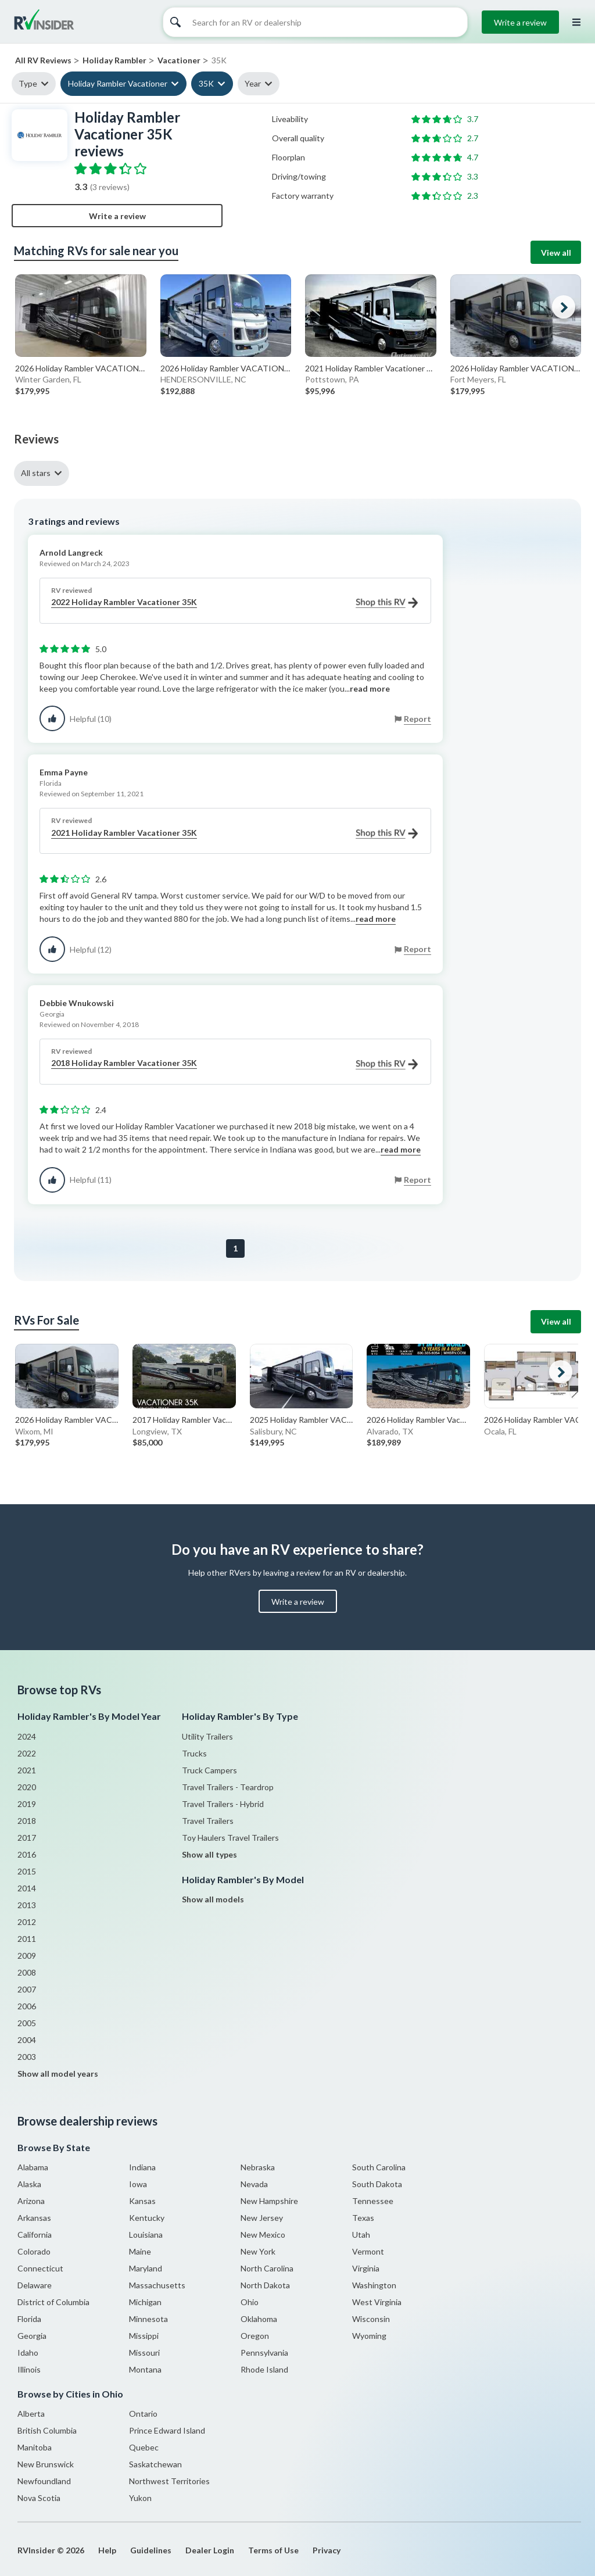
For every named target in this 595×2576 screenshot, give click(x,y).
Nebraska (258, 2167)
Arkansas (34, 2218)
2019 (26, 1804)
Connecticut (40, 2268)
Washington (374, 2285)
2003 (26, 2057)
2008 (26, 1972)
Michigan (145, 2302)
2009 (26, 1955)
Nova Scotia (38, 2498)
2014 (26, 1888)
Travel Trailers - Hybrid (223, 1804)
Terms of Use (273, 2550)
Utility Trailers (207, 1736)
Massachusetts (157, 2285)
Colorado (34, 2251)
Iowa (138, 2184)
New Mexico (263, 2234)
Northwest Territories (169, 2481)
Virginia (365, 2268)
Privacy (326, 2550)
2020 (26, 1787)
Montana (145, 2369)
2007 (26, 1989)
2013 (26, 1905)
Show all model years (57, 2073)
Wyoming (369, 2336)
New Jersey (262, 2218)
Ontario (143, 2413)
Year (253, 83)
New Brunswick (45, 2464)
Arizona (31, 2201)
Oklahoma (259, 2319)
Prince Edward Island (167, 2430)
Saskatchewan (155, 2464)
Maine (140, 2251)
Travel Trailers (208, 1821)
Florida (29, 2319)
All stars (36, 473)
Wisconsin (371, 2319)
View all (556, 252)
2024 (26, 1736)
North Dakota (265, 2285)
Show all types (209, 1854)
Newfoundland (44, 2481)
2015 (26, 1871)
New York (258, 2251)
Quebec (144, 2447)
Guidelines (150, 2550)
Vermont (368, 2251)
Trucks (194, 1753)
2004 (26, 2040)
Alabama (32, 2167)
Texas (363, 2218)
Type (28, 83)
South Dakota (377, 2184)
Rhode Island (264, 2369)
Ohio (250, 2302)
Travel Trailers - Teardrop (228, 1787)
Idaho (27, 2352)
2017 (26, 1837)
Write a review (520, 22)
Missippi (144, 2336)
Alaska (29, 2184)
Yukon (140, 2498)
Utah (361, 2234)
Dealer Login (209, 2550)
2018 (26, 1821)
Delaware (34, 2285)
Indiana (142, 2167)
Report (417, 719)
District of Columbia (53, 2302)
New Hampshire (269, 2201)
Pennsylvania (264, 2352)
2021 (26, 1770)
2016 (26, 1854)
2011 (26, 1939)
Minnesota (148, 2319)
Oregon (255, 2336)
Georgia (31, 2336)
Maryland (145, 2268)
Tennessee (372, 2201)
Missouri (144, 2352)
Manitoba (34, 2447)
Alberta (31, 2413)
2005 (26, 2023)
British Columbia (47, 2430)
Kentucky (146, 2218)
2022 (26, 1753)
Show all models (213, 1899)
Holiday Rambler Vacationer (117, 83)
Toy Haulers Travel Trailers (230, 1837)
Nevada (254, 2184)
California (34, 2234)
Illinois (29, 2369)
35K (206, 83)
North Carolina (267, 2268)
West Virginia (377, 2302)
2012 (26, 1922)
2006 (26, 2006)
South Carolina (379, 2167)
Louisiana (146, 2234)
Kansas (142, 2201)
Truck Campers (209, 1770)
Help (107, 2550)
